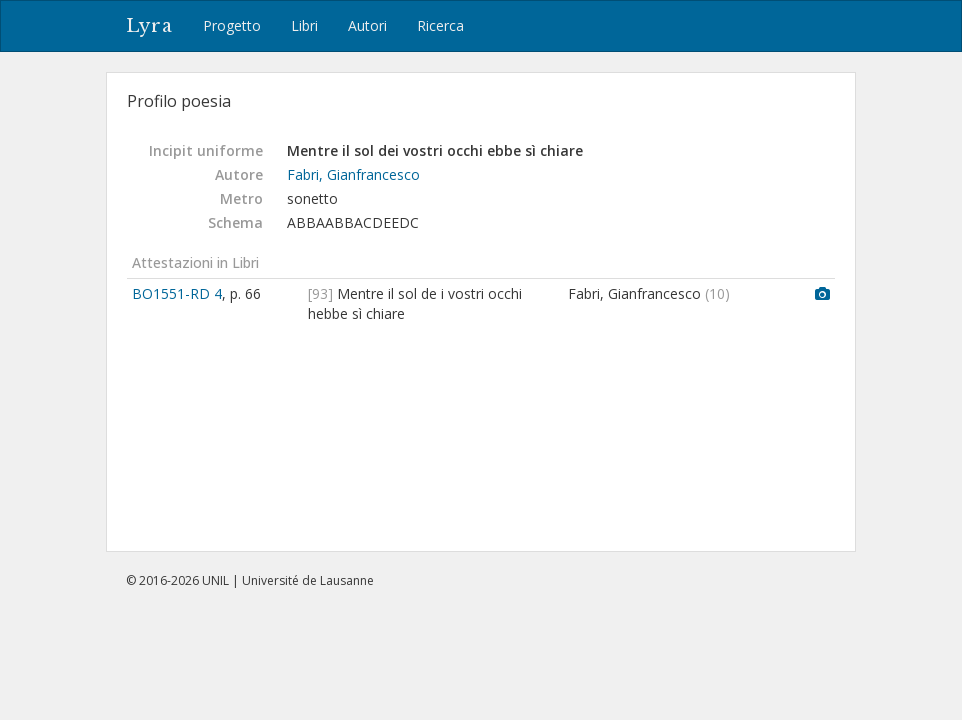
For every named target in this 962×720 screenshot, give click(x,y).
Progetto (232, 25)
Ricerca (440, 25)
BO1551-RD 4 (177, 293)
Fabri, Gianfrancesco (353, 174)
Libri (304, 25)
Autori (367, 25)
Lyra (149, 26)
